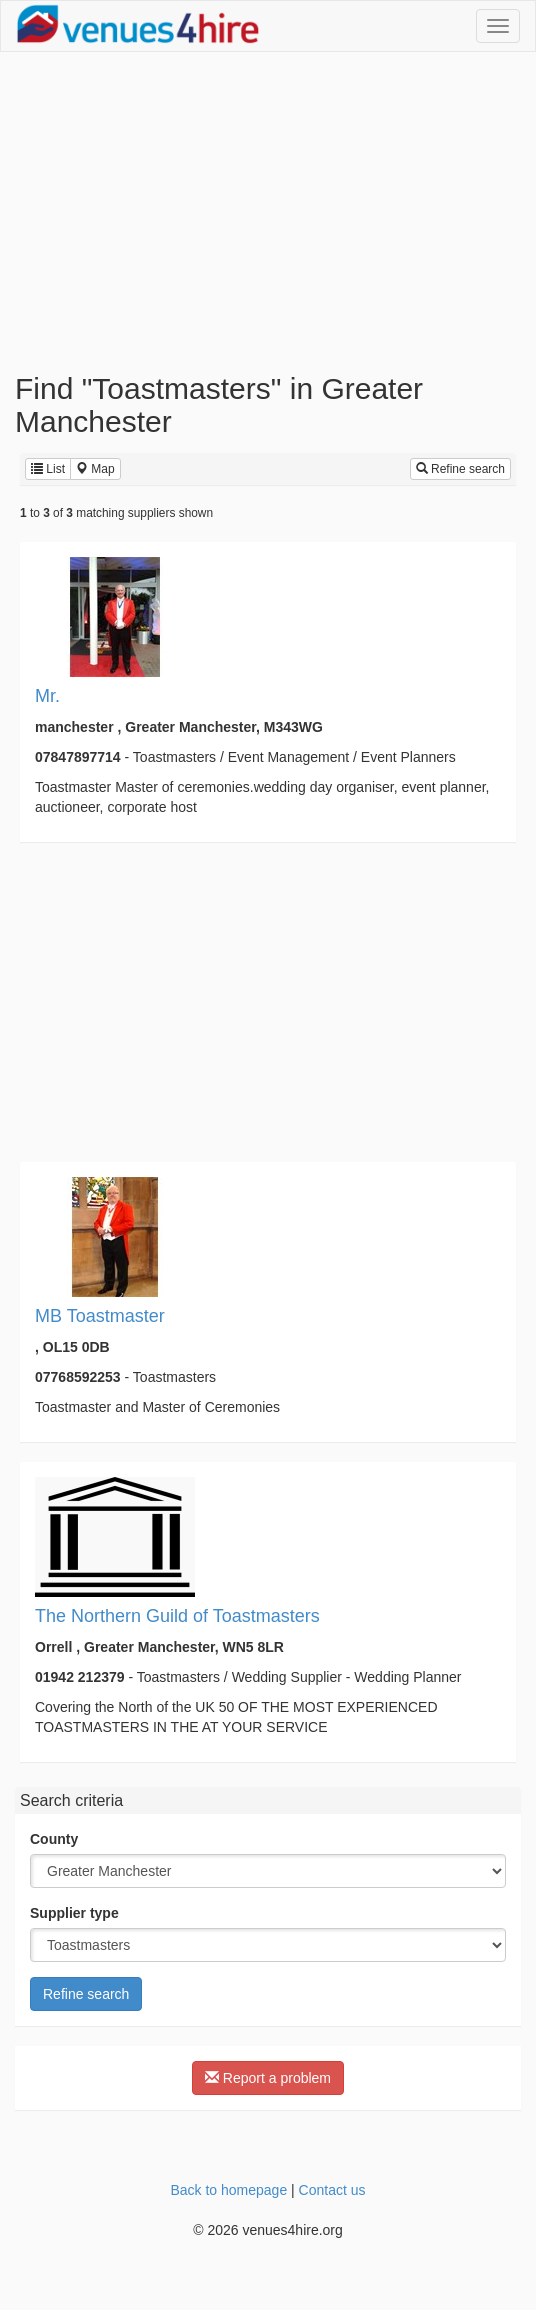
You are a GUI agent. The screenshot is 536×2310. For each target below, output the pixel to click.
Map (95, 469)
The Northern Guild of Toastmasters (177, 1616)
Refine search (460, 469)
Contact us (332, 2190)
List (48, 469)
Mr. (47, 696)
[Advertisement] (268, 212)
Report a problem (268, 2078)
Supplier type (74, 1913)
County (54, 1839)
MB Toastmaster (100, 1316)
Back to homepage (228, 2190)
